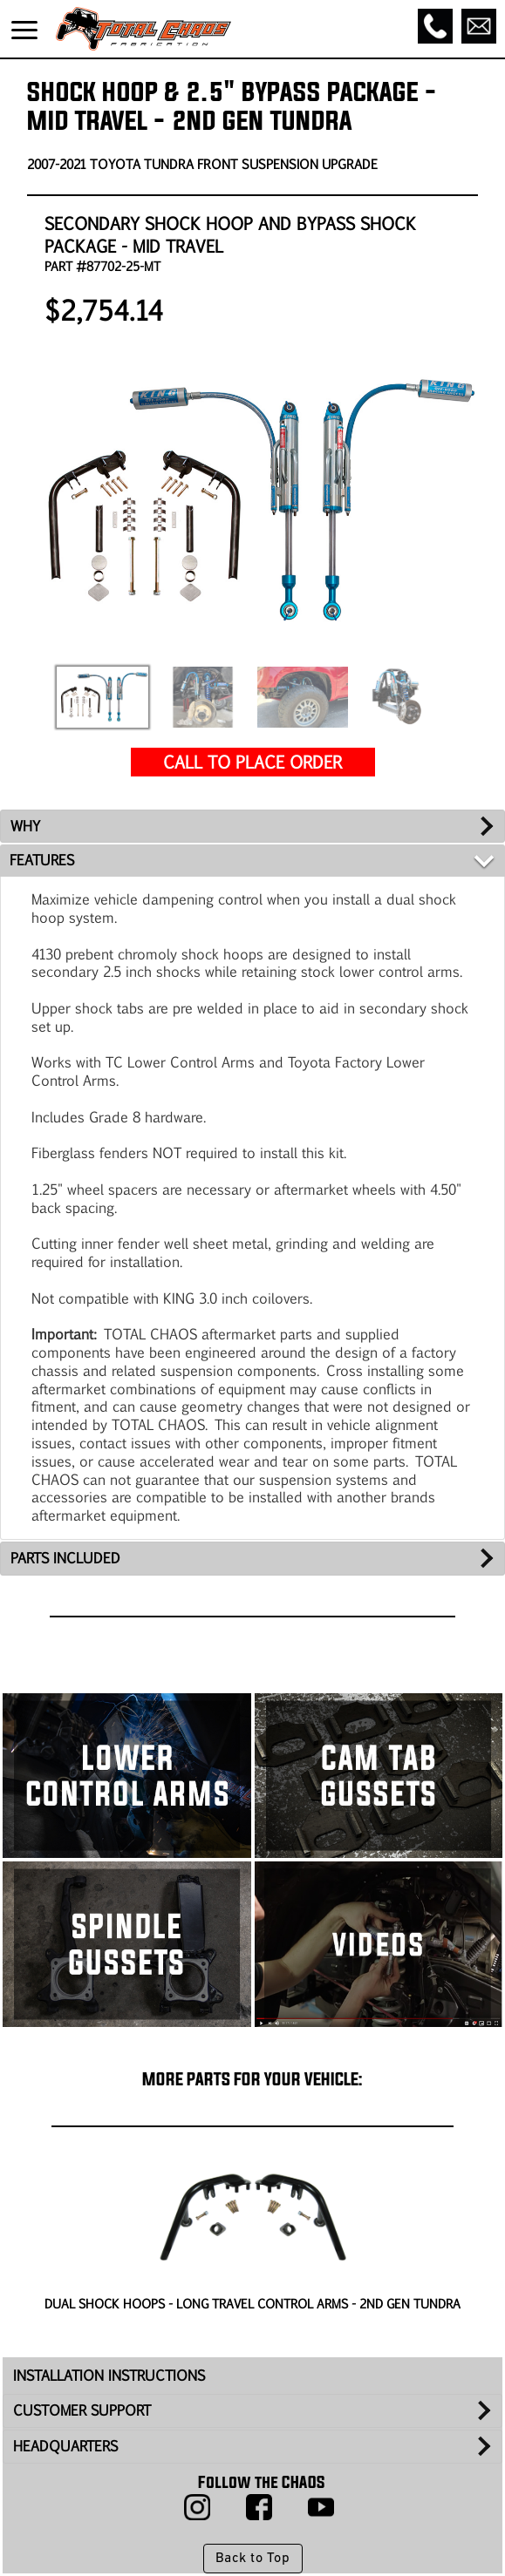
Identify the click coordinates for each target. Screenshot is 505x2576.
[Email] (478, 26)
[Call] (435, 26)
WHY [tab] (25, 826)
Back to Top (252, 2559)
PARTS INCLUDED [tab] (65, 1558)
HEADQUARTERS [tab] (65, 2446)
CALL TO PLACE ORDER (252, 761)
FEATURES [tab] (42, 860)
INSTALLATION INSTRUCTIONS (109, 2375)
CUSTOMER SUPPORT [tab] (82, 2410)
